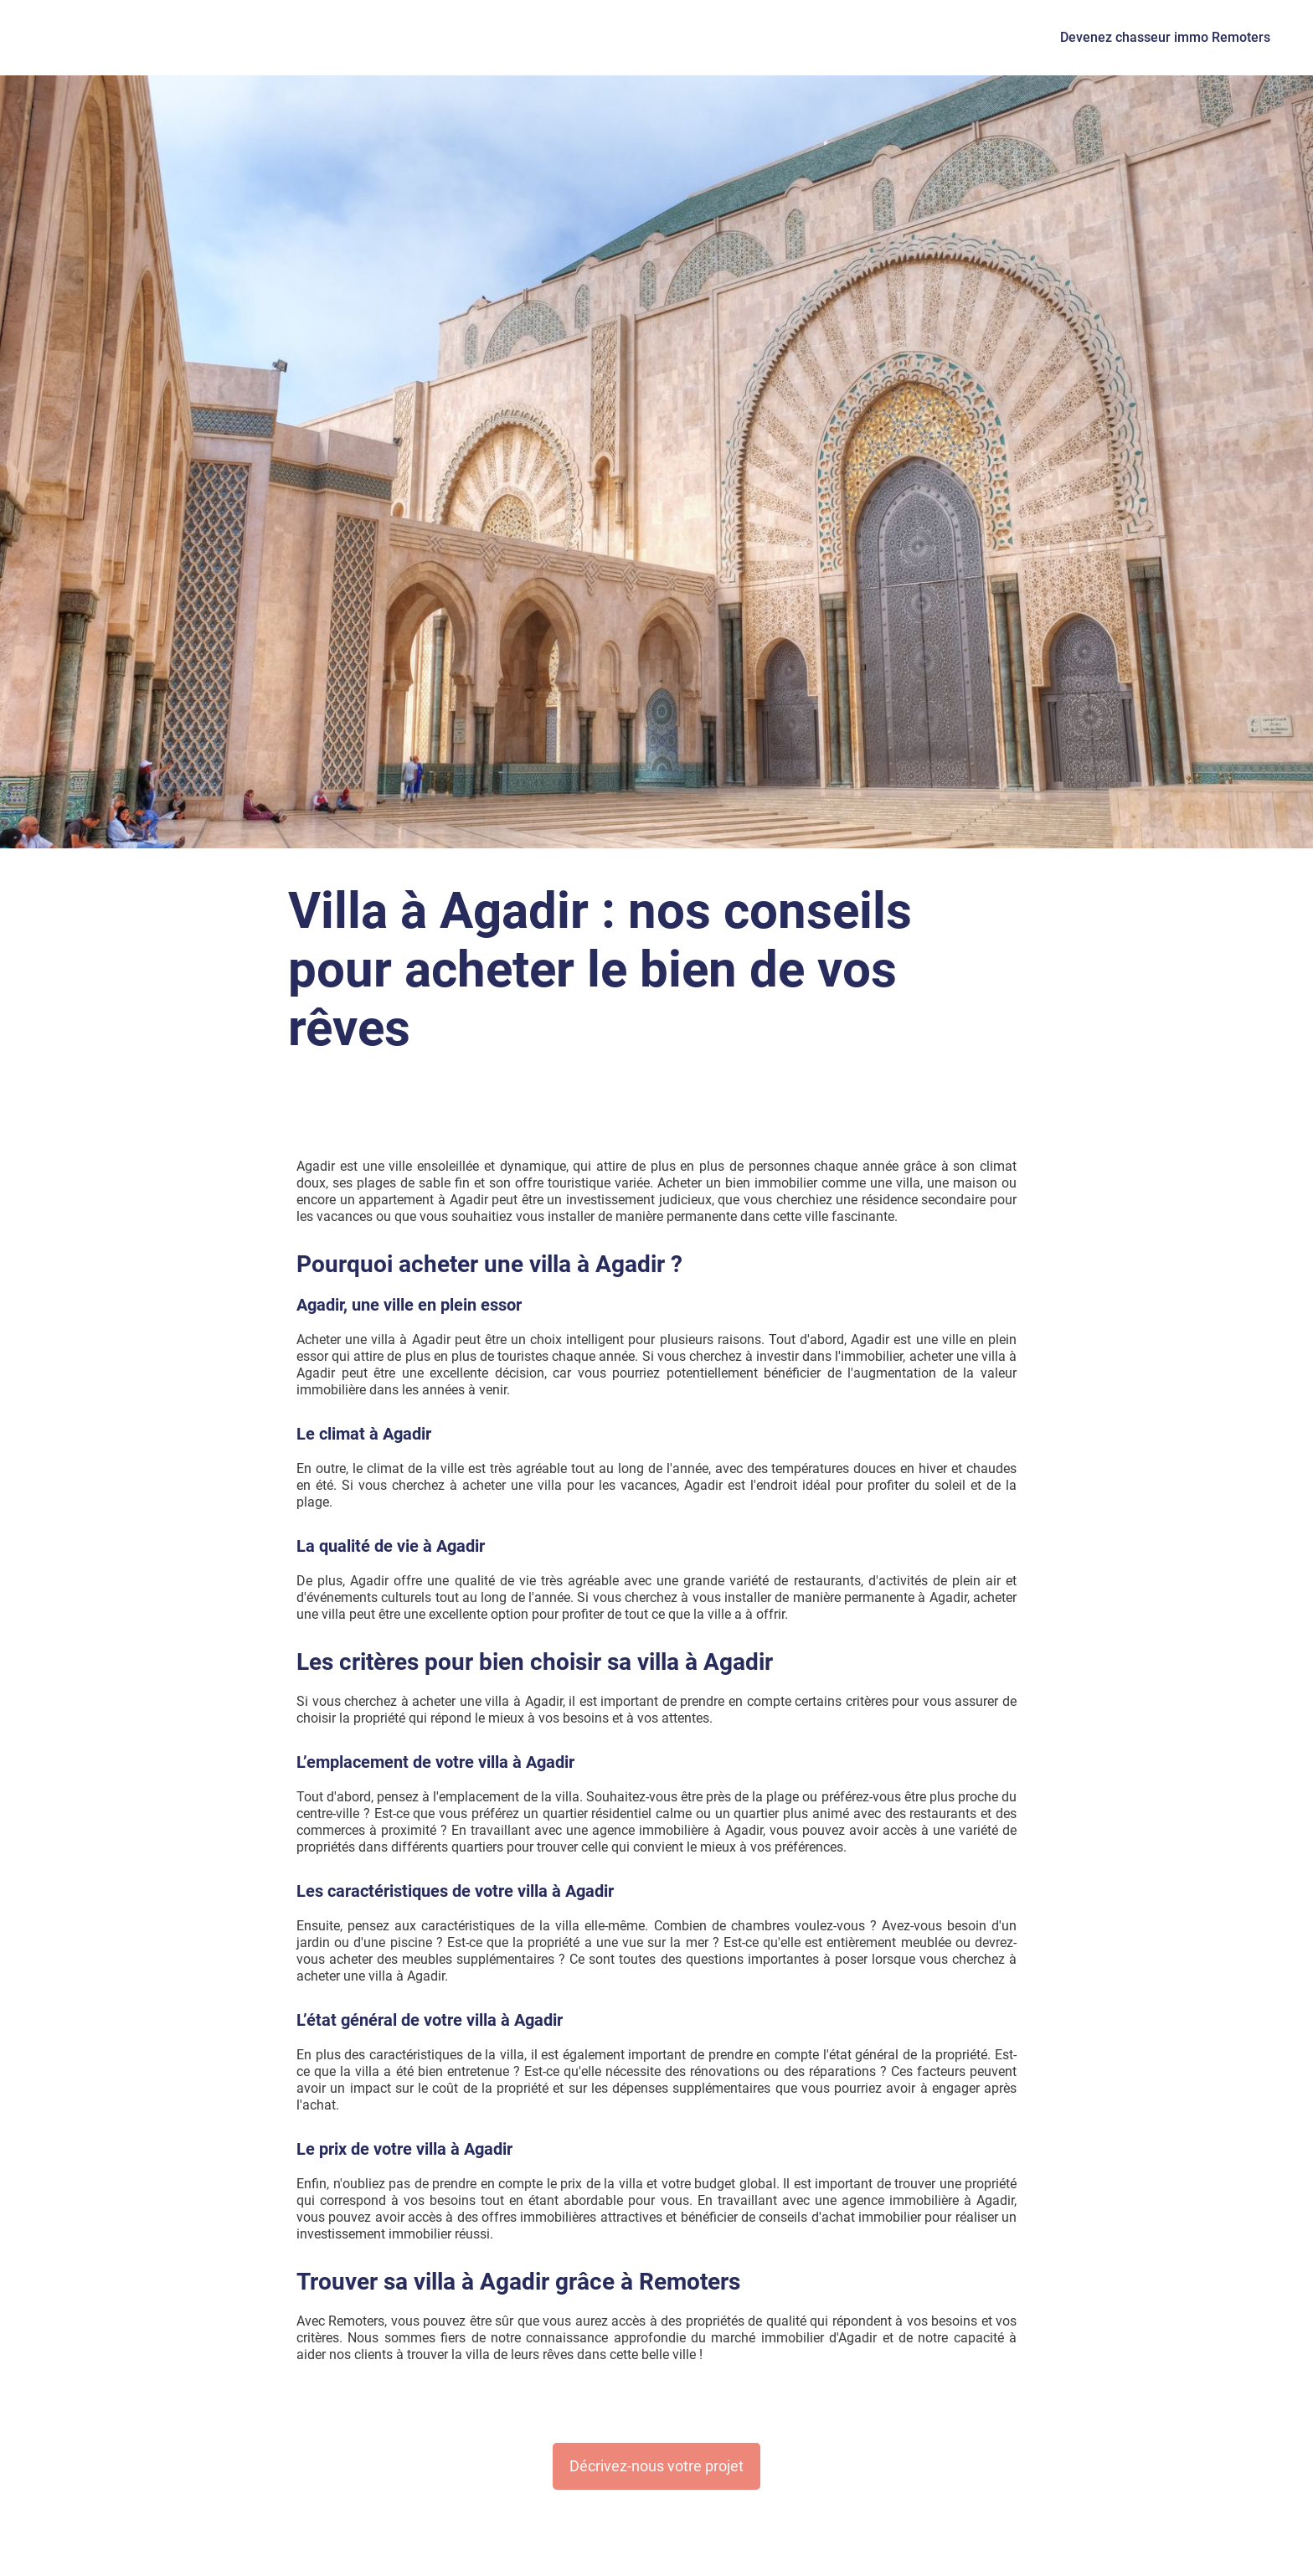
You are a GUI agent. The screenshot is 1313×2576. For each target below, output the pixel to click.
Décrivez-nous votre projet (656, 2466)
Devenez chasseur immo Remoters (1165, 37)
